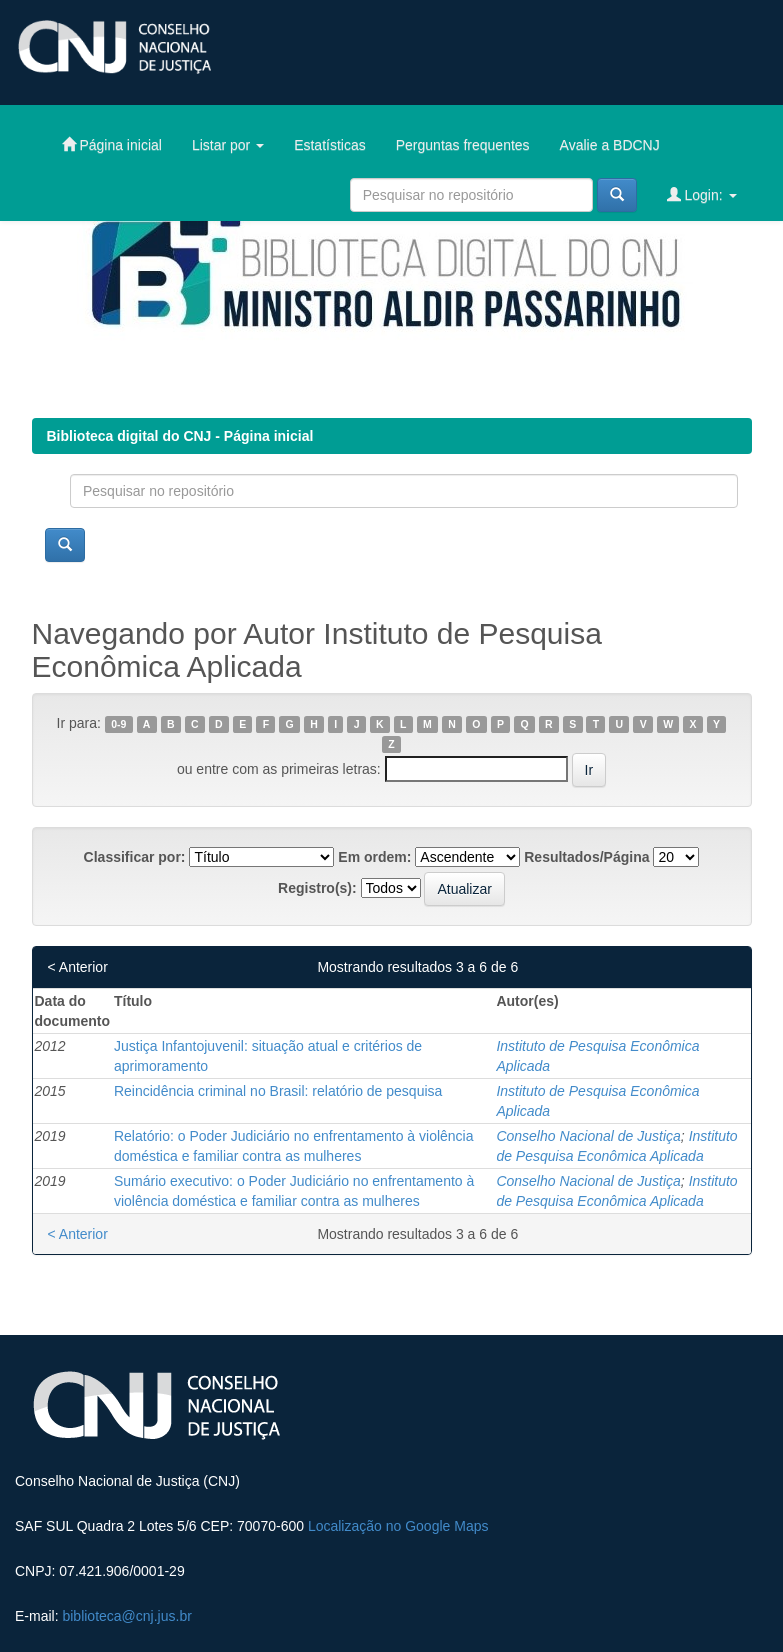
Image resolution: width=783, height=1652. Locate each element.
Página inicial (112, 144)
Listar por (228, 145)
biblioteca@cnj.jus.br (126, 1616)
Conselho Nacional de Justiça (588, 1136)
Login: (702, 194)
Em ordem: (374, 857)
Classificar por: (135, 857)
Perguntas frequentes (463, 145)
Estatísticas (330, 145)
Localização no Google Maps (398, 1526)
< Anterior (78, 967)
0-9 (118, 724)
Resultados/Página (586, 857)
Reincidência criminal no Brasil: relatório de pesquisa (278, 1091)
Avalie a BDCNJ (610, 145)
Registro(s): (317, 888)
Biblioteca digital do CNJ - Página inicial (180, 436)
